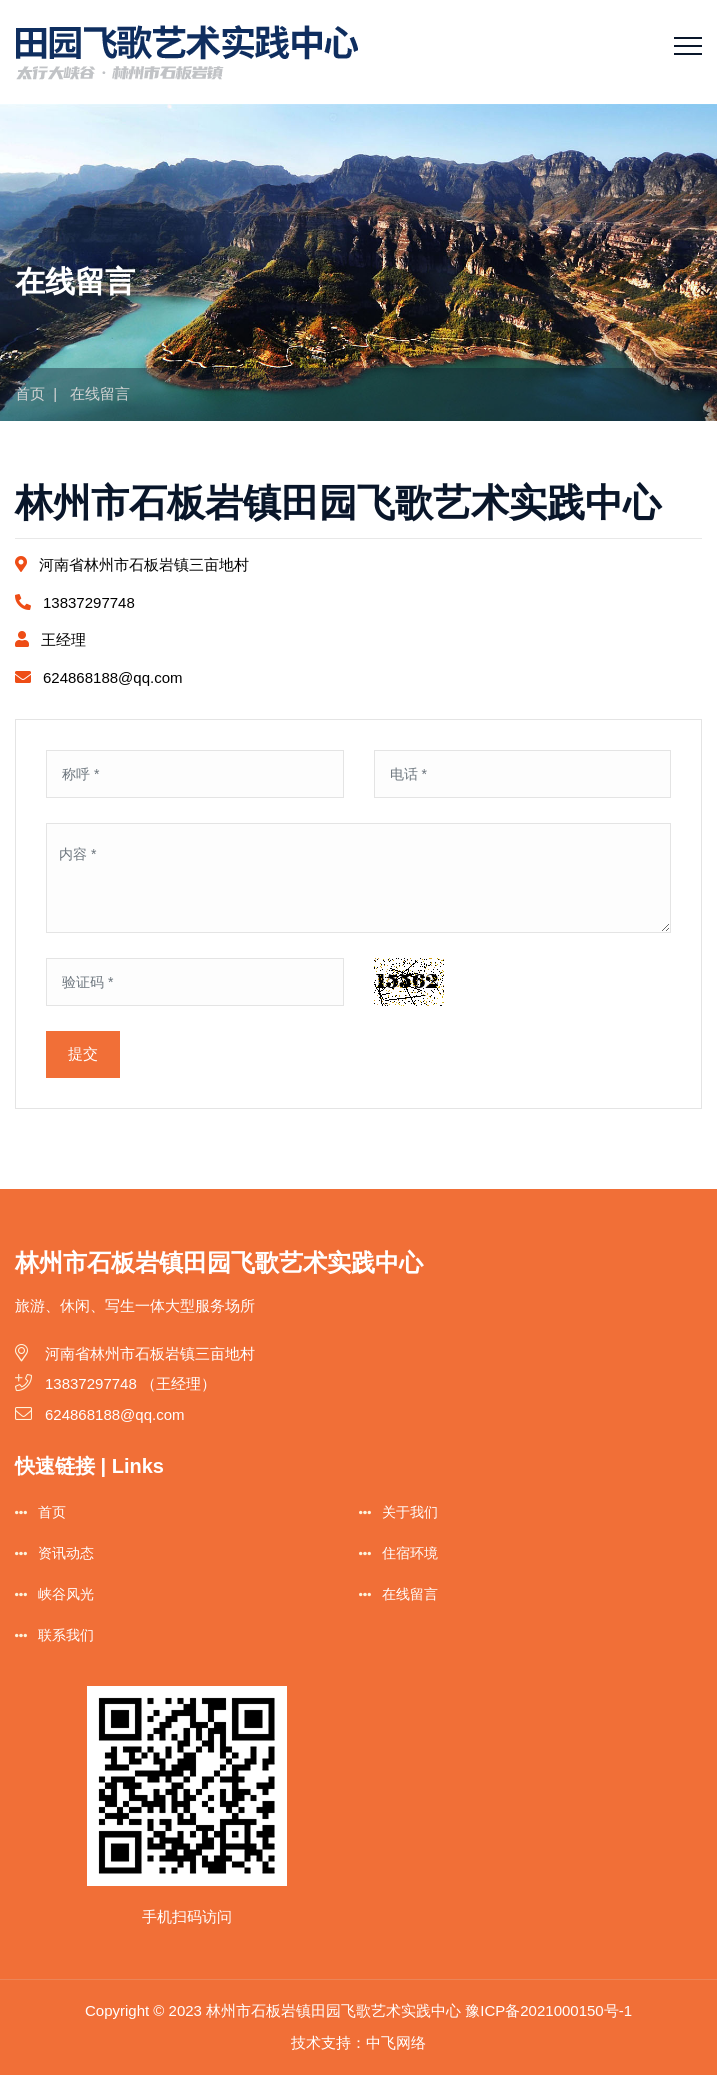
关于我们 (410, 1512)
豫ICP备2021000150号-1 (548, 2010)
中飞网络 (396, 2042)
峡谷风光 (66, 1594)
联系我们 (66, 1635)
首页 (30, 393)
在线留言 (410, 1594)
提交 (83, 1053)
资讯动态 (66, 1553)
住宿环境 (410, 1553)
